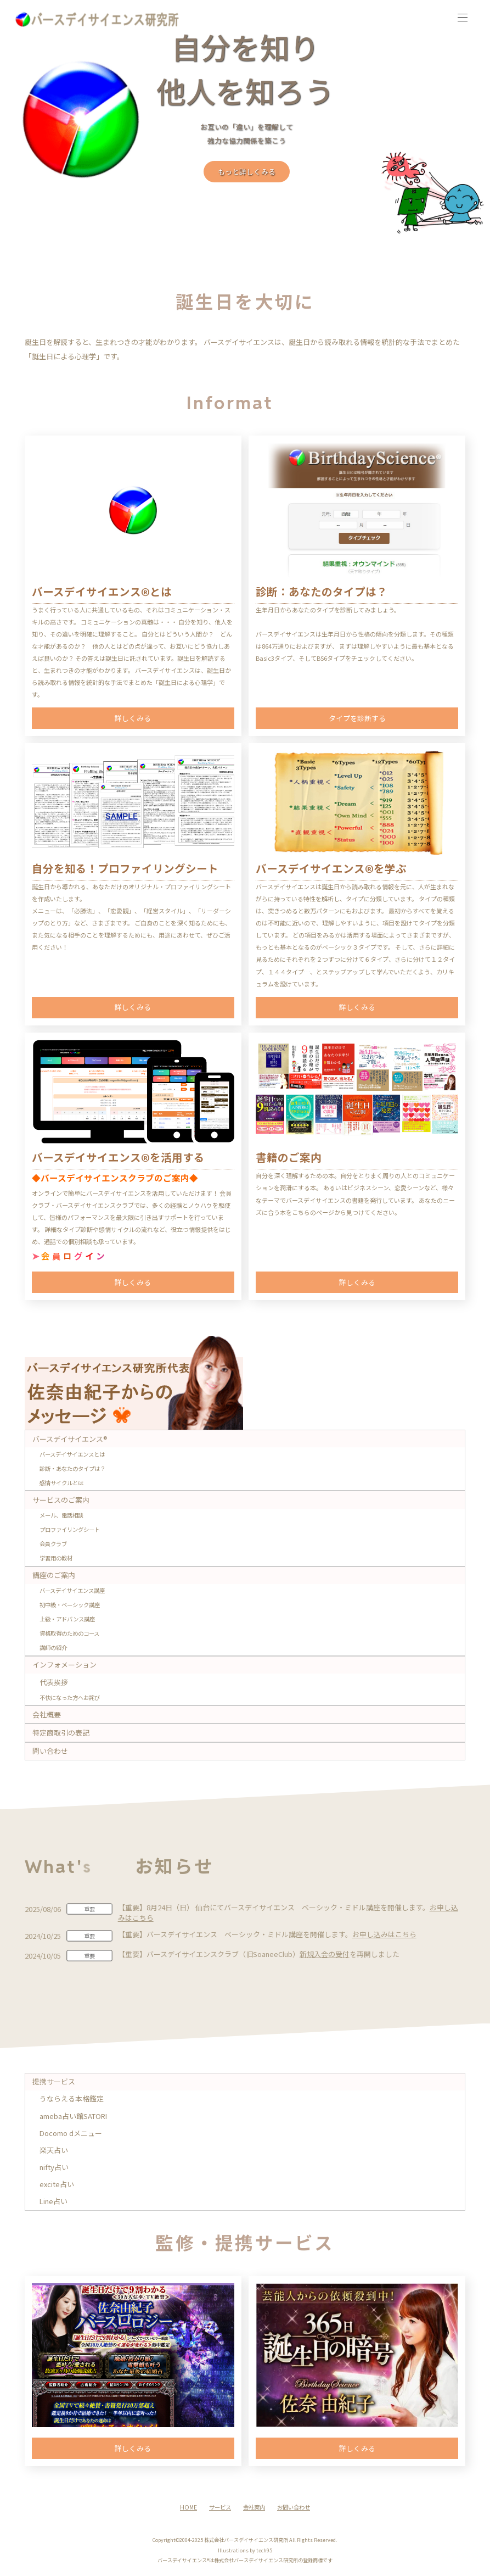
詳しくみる (133, 718)
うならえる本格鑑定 (72, 2098)
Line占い (53, 2201)
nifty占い (54, 2167)
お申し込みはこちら (384, 1934)
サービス (220, 2507)
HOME (188, 2507)
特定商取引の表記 (60, 1732)
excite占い (57, 2184)
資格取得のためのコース (69, 1633)
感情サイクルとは (61, 1483)
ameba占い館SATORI (73, 2116)
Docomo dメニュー (71, 2133)
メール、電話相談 (61, 1515)
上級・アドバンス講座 (67, 1619)
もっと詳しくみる (246, 171)
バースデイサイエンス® (70, 1439)
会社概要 (46, 1714)
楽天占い (54, 2150)
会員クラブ (53, 1544)
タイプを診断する (357, 718)
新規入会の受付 (325, 1954)
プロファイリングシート (70, 1529)
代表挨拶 (54, 1682)
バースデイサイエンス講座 (72, 1590)
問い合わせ (50, 1751)
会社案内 (254, 2507)
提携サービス (53, 2081)
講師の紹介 (53, 1647)
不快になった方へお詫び (70, 1697)
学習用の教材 (56, 1558)
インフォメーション (64, 1664)
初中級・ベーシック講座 (70, 1605)
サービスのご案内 (60, 1500)
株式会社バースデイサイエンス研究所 (246, 2540)
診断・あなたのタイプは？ (72, 1468)
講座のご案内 (53, 1575)
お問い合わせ (293, 2507)
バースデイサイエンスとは (72, 1454)
